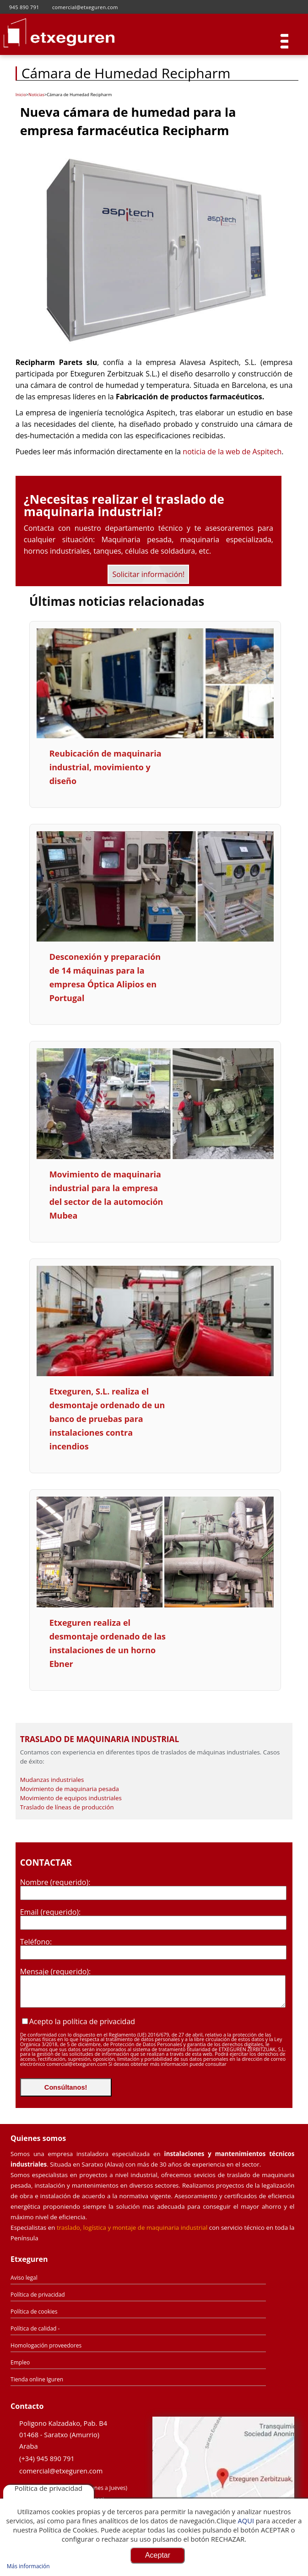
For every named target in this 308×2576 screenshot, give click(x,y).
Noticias (36, 95)
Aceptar (157, 2555)
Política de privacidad (38, 2294)
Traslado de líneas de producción (67, 1807)
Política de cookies (34, 2311)
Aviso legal (24, 2278)
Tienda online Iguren (37, 2379)
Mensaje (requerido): (55, 1971)
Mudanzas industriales (52, 1779)
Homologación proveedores (46, 2345)
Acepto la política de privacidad (82, 2021)
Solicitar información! (148, 574)
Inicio (21, 95)
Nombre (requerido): (55, 1882)
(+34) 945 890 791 (47, 2458)
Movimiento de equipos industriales (71, 1798)
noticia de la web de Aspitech (232, 452)
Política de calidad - (35, 2328)
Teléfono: (36, 1942)
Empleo (20, 2362)
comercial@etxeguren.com (61, 2470)
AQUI (246, 2520)
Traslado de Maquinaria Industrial (99, 1738)
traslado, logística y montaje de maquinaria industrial (132, 2227)
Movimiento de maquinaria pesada (69, 1789)
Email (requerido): (50, 1912)
